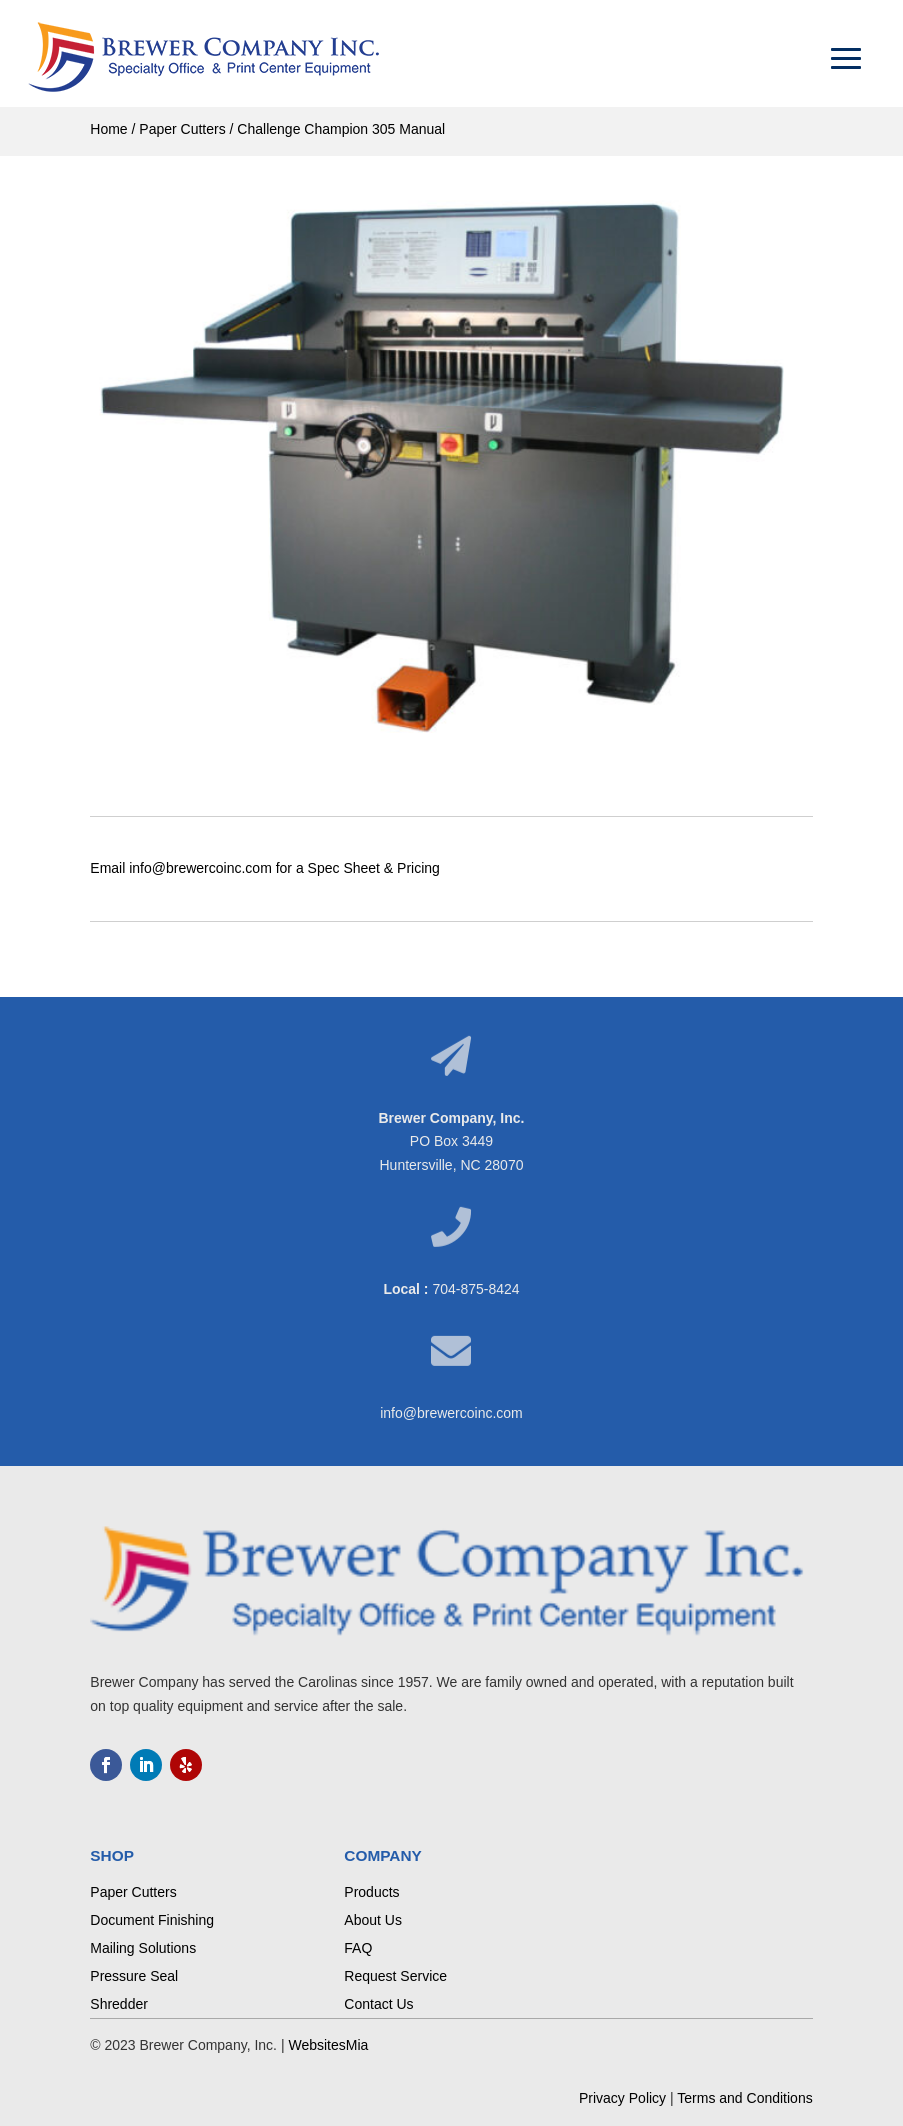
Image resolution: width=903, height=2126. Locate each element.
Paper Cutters (182, 129)
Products (371, 1892)
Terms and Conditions (744, 2098)
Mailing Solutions (143, 1948)
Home (108, 129)
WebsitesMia (328, 2045)
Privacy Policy (622, 2098)
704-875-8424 (475, 1289)
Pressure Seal (134, 1976)
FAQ (358, 1948)
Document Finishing (152, 1920)
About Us (373, 1920)
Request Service (395, 1976)
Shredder (119, 2004)
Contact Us (378, 2004)
